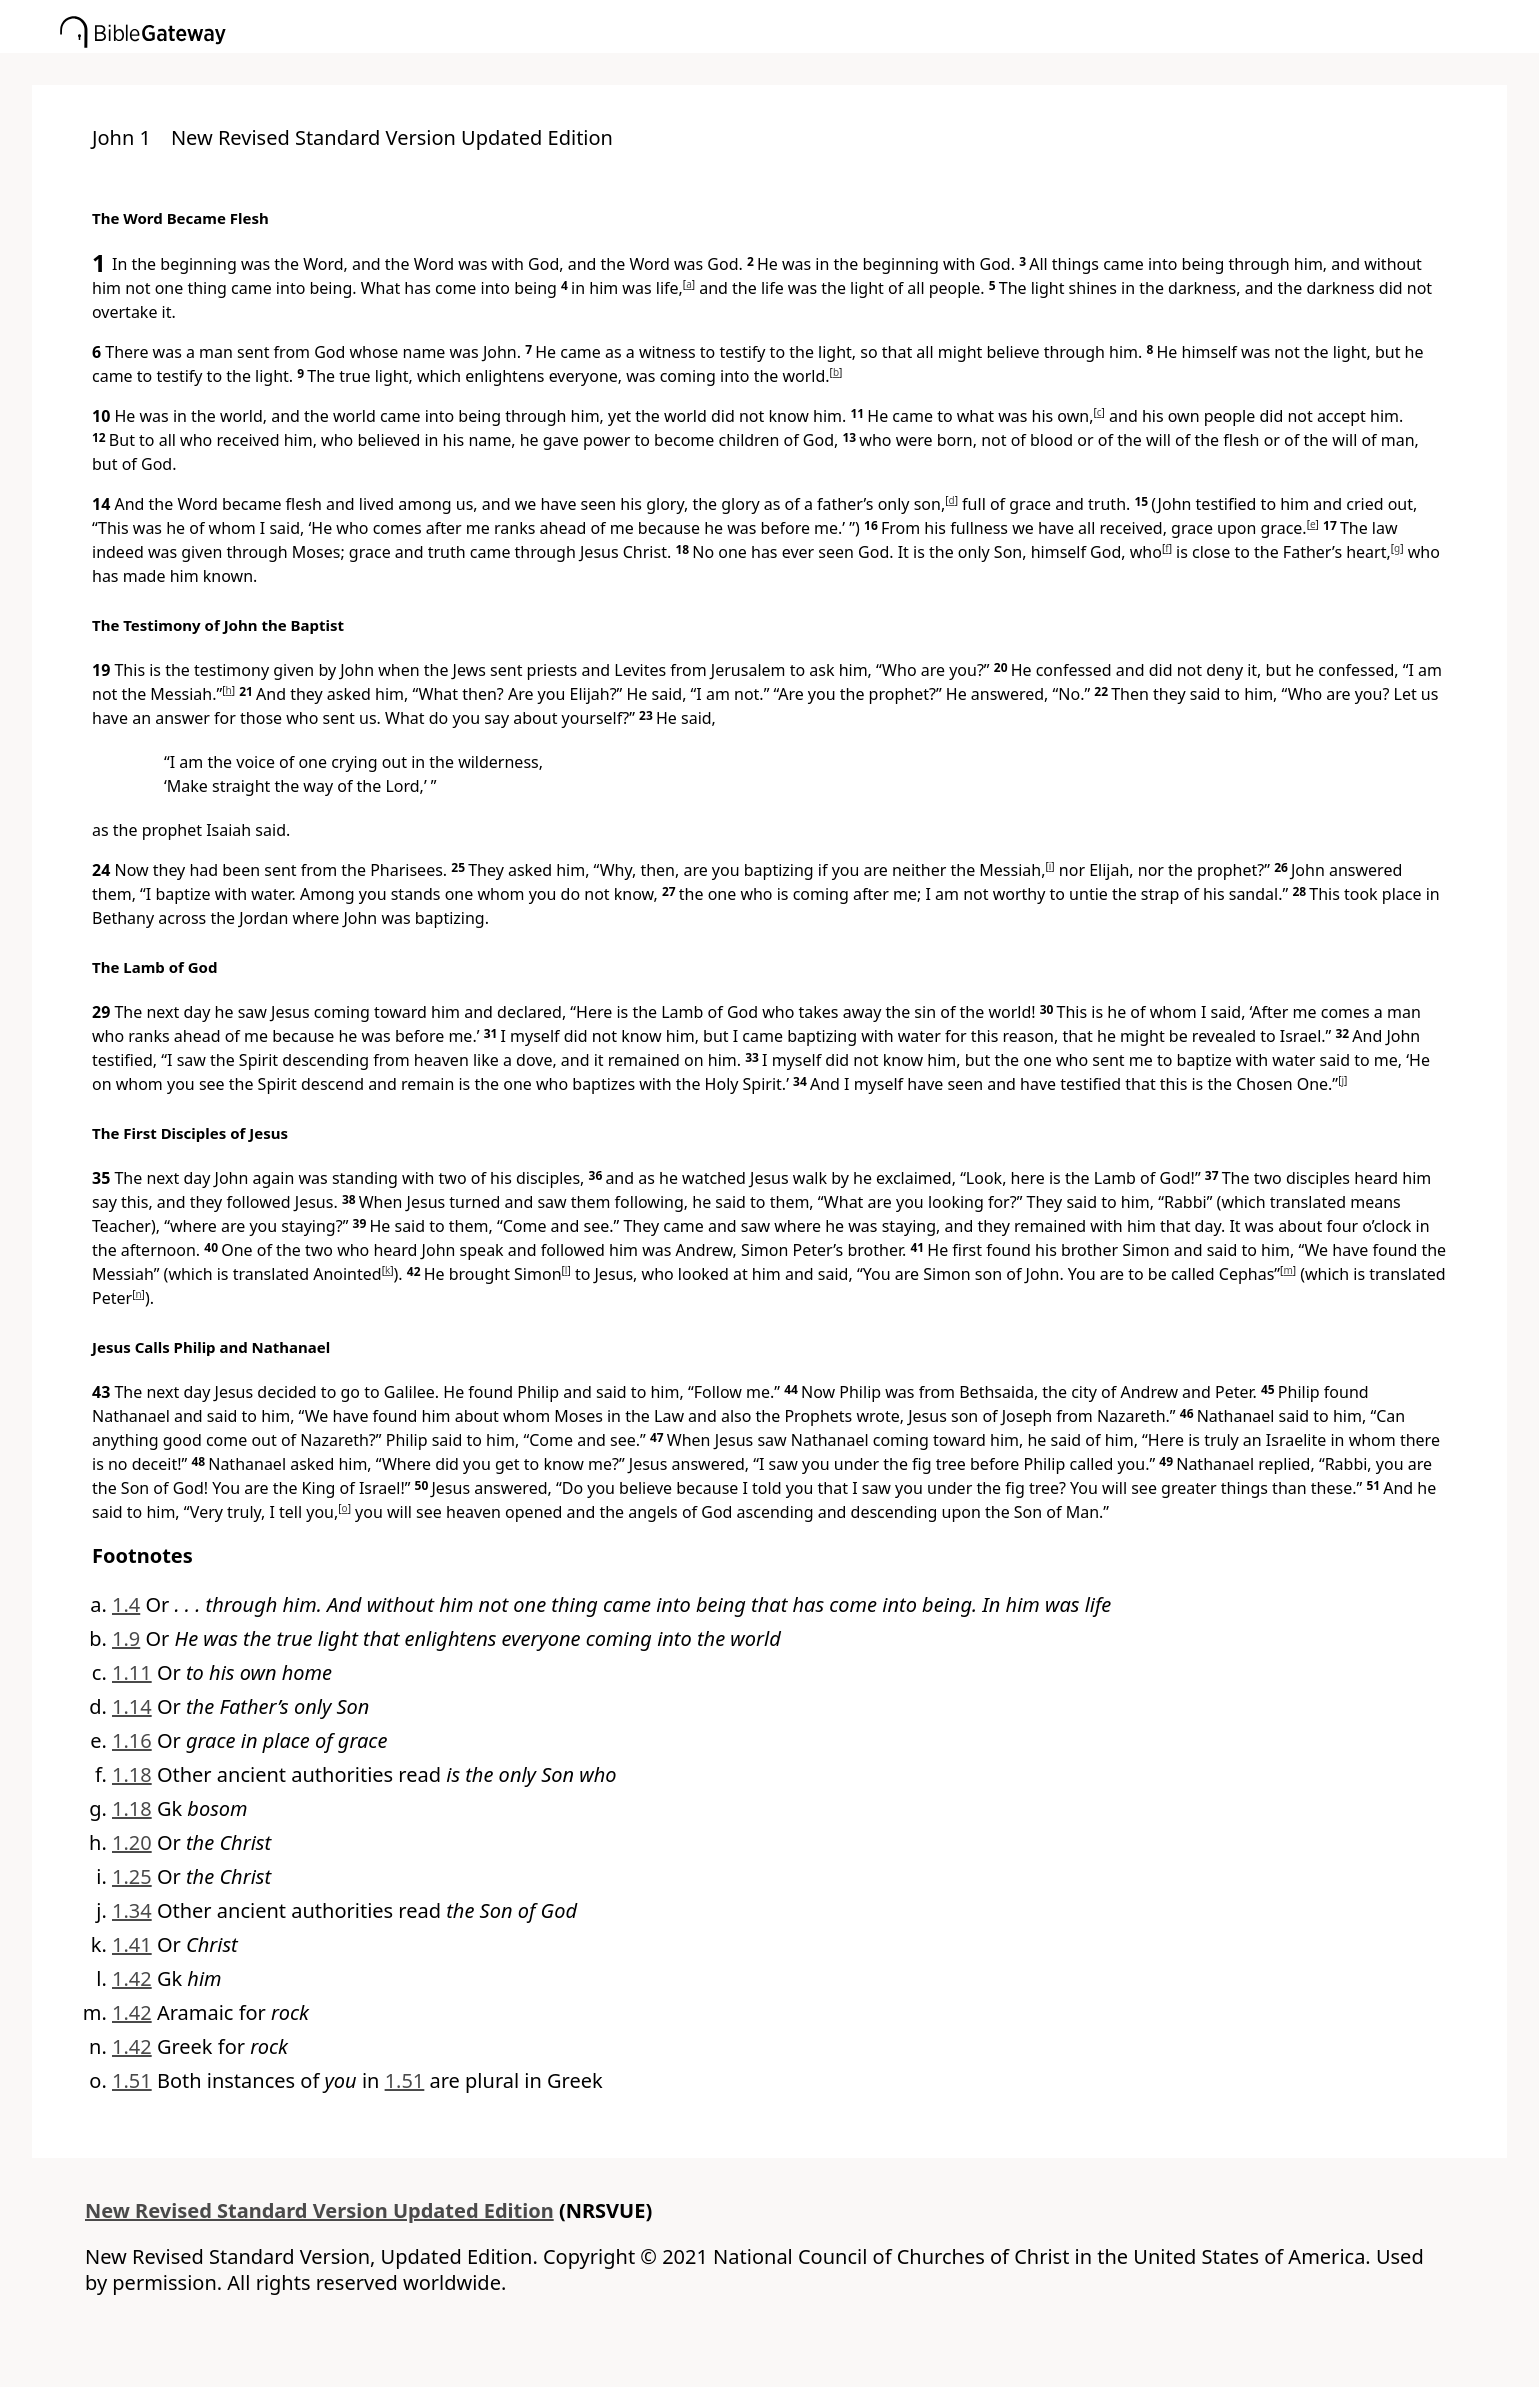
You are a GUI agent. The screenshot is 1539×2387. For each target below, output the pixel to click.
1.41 (132, 1944)
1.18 (132, 1774)
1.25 (132, 1876)
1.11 (132, 1672)
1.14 (132, 1706)
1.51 (132, 2080)
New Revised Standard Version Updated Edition (319, 2210)
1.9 (126, 1638)
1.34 (132, 1910)
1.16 (132, 1740)
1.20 (132, 1842)
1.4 (126, 1604)
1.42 (132, 1978)
